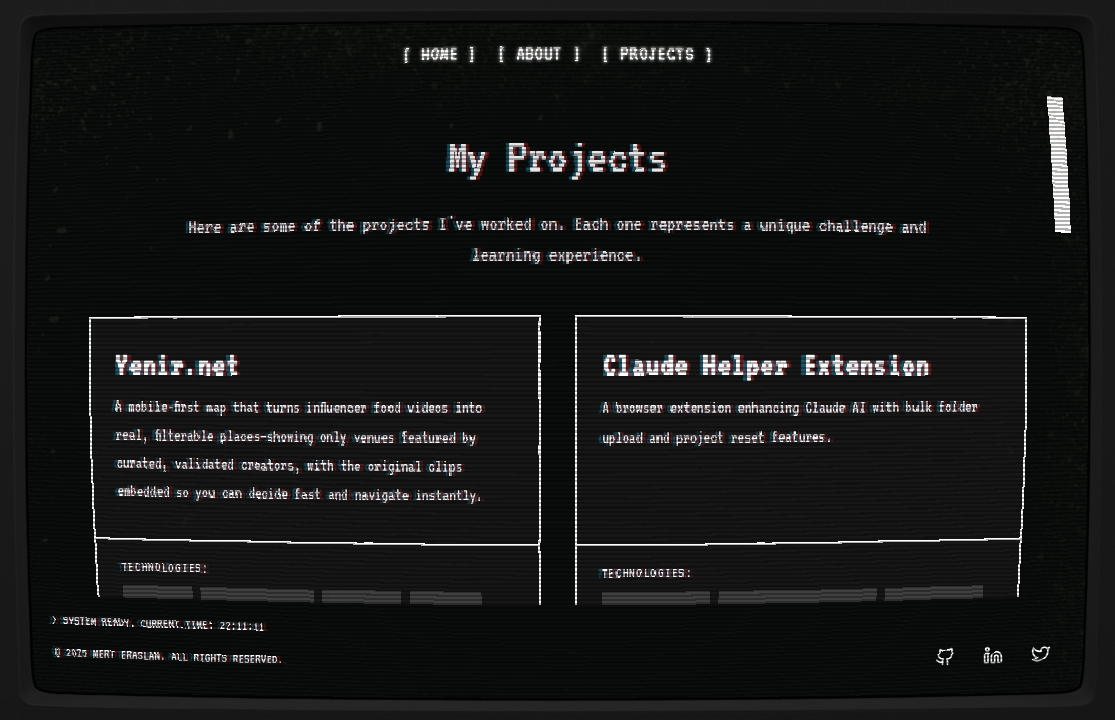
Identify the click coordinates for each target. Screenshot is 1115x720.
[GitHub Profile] (937, 644)
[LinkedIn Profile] (985, 644)
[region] (558, 344)
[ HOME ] (443, 72)
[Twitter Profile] (1033, 644)
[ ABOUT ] (539, 72)
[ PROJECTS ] (654, 72)
